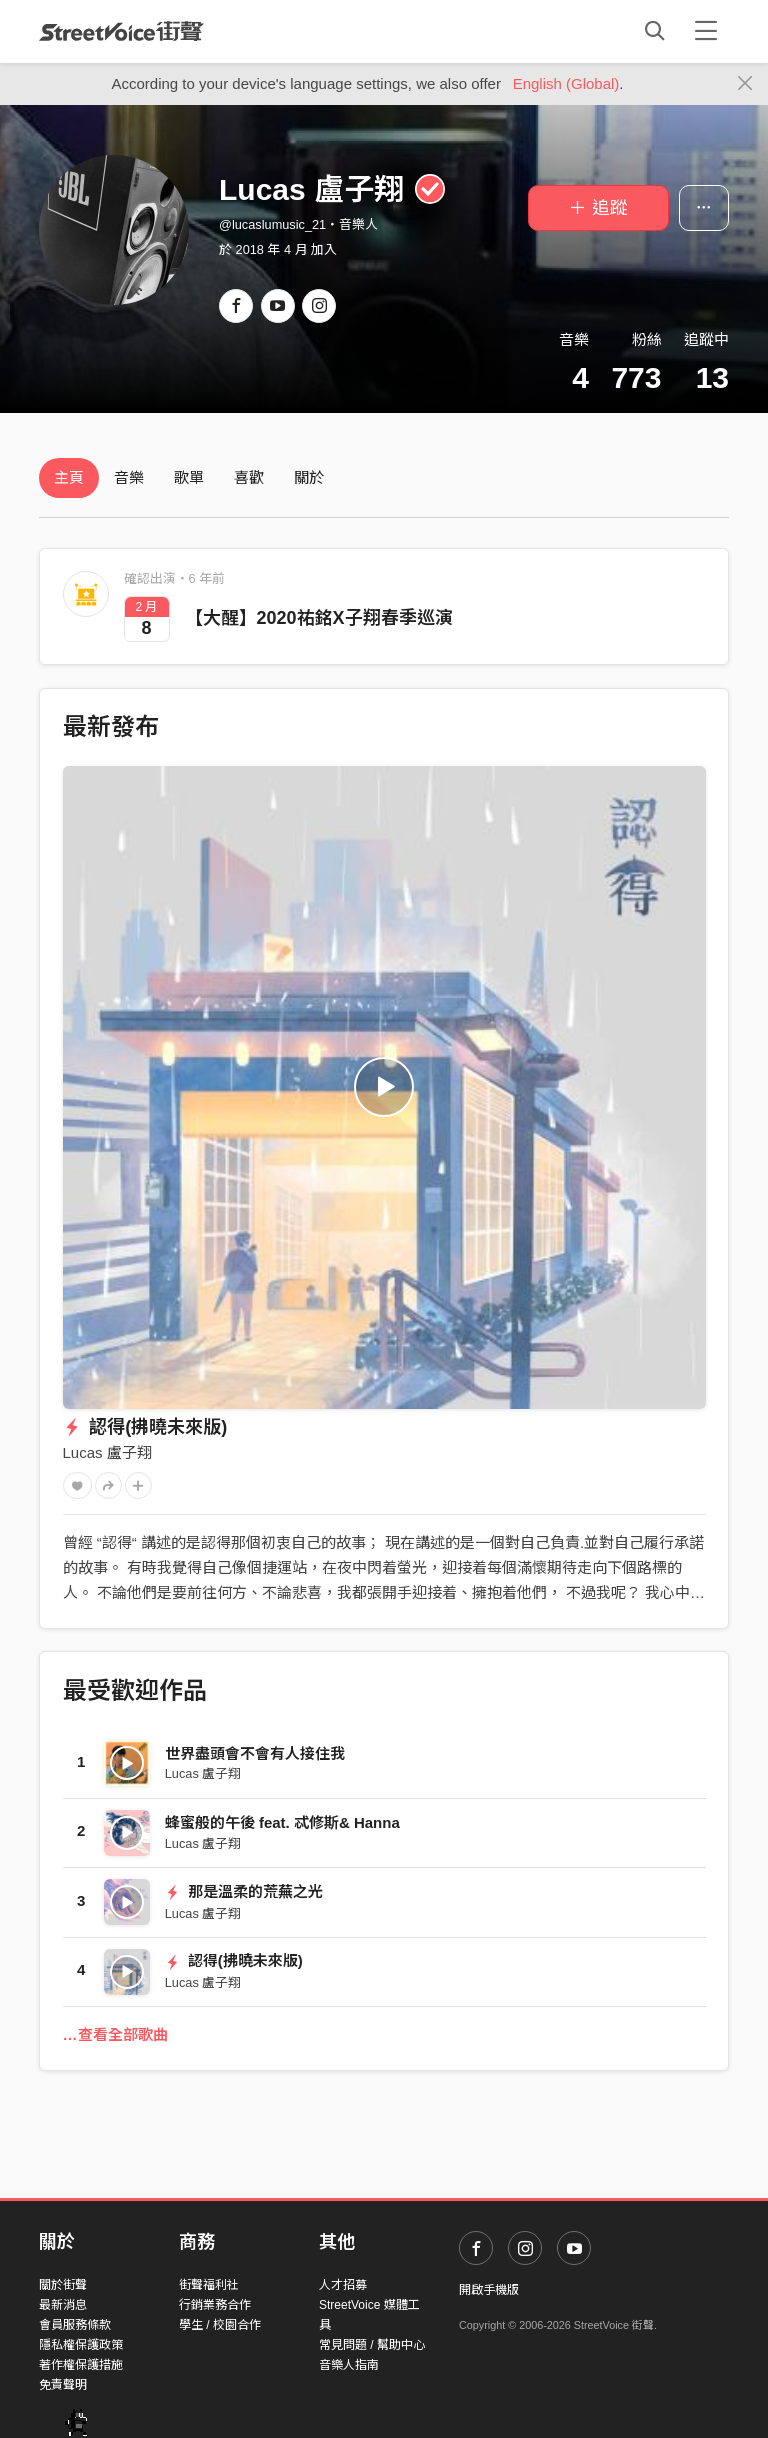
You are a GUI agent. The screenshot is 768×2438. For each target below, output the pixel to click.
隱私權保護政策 (81, 2345)
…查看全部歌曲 (115, 2034)
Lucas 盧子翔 (107, 1452)
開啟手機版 (489, 2290)
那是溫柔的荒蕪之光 (244, 1891)
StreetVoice (121, 31)
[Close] (745, 84)
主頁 (69, 477)
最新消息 (63, 2305)
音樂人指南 (349, 2365)
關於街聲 (63, 2285)
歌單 (189, 477)
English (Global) (566, 83)
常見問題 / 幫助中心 (372, 2345)
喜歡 (249, 477)
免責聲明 (63, 2385)
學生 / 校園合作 (220, 2325)
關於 (309, 477)
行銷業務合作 (215, 2305)
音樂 (129, 477)
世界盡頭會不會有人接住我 (255, 1753)
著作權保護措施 (81, 2365)
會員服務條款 (75, 2325)
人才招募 (343, 2285)
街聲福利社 (209, 2285)
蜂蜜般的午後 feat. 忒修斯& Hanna (282, 1822)
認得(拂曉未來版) (145, 1427)
